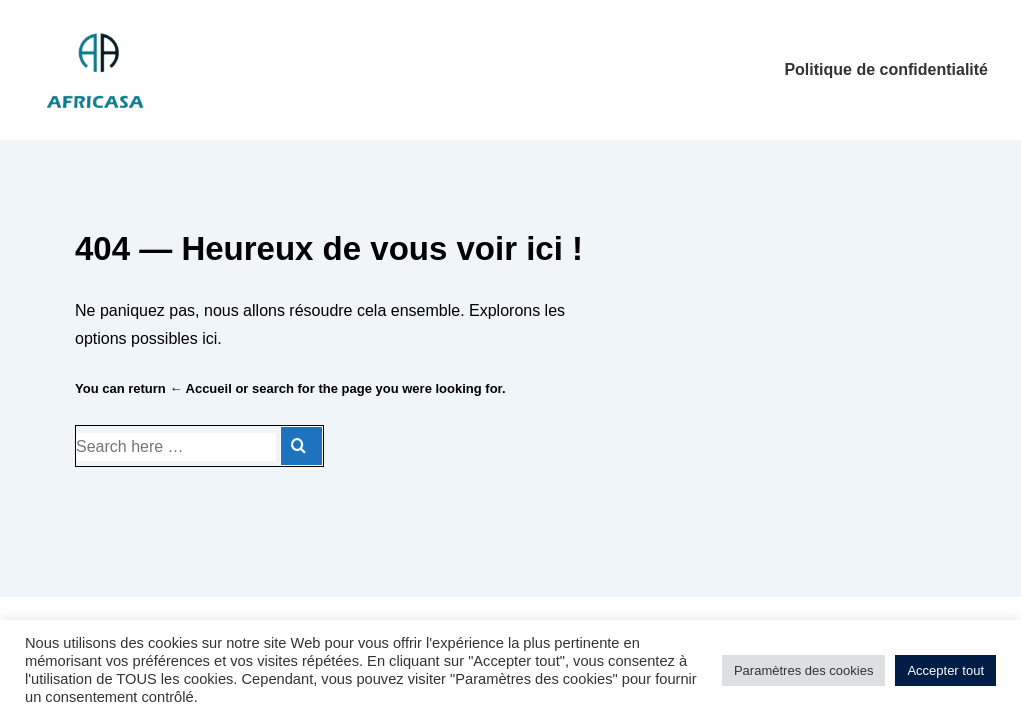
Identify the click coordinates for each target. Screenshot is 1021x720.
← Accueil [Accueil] (200, 388)
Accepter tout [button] (945, 670)
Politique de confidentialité (886, 69)
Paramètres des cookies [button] (803, 670)
